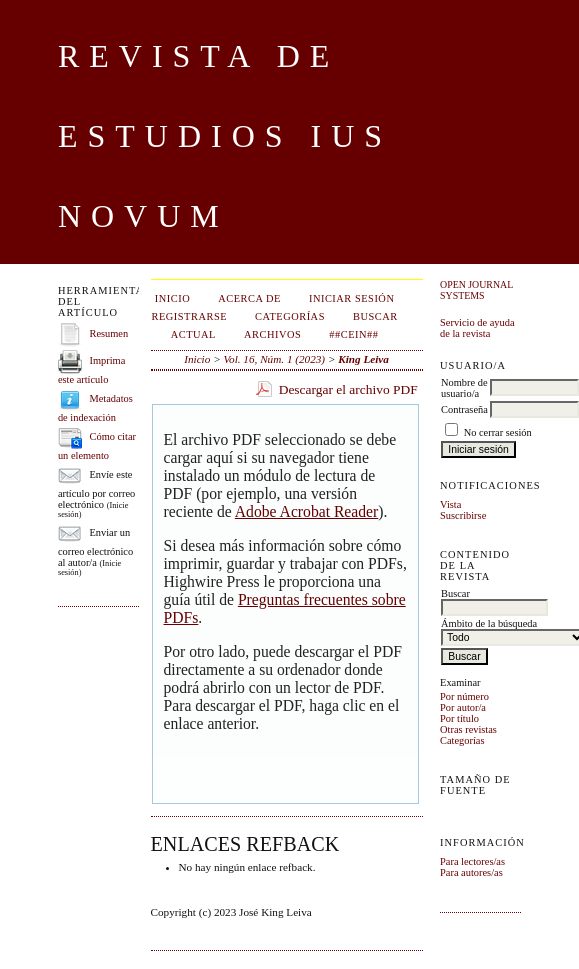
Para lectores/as (472, 861)
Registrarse (190, 316)
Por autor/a (463, 707)
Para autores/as (471, 872)
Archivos (272, 334)
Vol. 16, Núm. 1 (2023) (274, 359)
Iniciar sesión (352, 298)
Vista (450, 504)
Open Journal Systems (476, 290)
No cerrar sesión (498, 432)
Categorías (462, 740)
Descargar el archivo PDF (348, 389)
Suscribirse (463, 515)
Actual (193, 334)
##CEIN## (353, 334)
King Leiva (363, 359)
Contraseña (464, 409)
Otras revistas (468, 729)
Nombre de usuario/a (464, 388)
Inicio (172, 298)
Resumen (109, 333)
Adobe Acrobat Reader (306, 511)
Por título (459, 718)
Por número (464, 696)
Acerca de (249, 298)
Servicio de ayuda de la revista (477, 328)
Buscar (375, 316)
